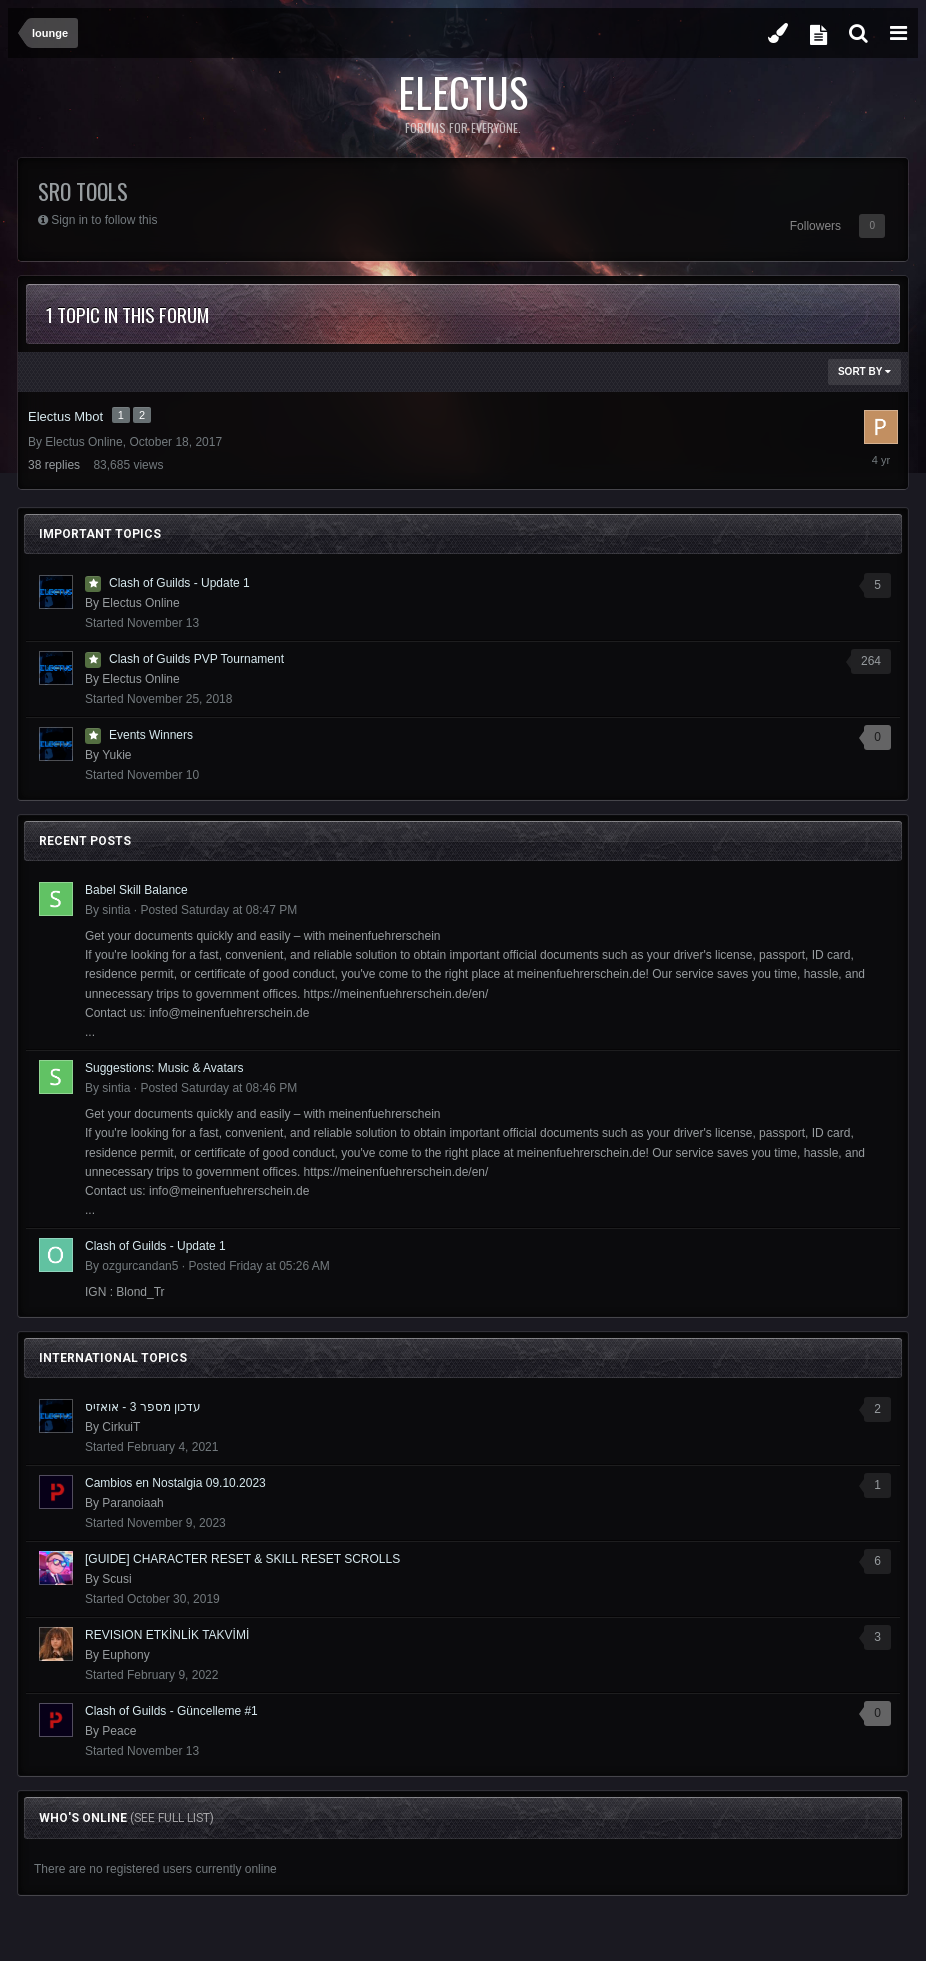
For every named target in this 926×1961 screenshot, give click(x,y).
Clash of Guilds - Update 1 (179, 583)
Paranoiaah (132, 1503)
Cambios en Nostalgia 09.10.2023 (175, 1483)
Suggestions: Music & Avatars (164, 1068)
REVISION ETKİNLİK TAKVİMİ (167, 1635)
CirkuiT (121, 1427)
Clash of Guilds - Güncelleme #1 (171, 1711)
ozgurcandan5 (140, 1266)
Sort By (864, 371)
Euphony (125, 1655)
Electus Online (83, 442)
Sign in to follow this (104, 220)
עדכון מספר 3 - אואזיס (143, 1407)
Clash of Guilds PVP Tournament (196, 659)
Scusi (116, 1579)
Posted (218, 910)
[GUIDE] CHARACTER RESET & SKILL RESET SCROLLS (242, 1559)
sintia (116, 910)
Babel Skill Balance (136, 890)
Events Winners (151, 735)
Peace (119, 1731)
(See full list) (172, 1818)
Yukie (116, 755)
